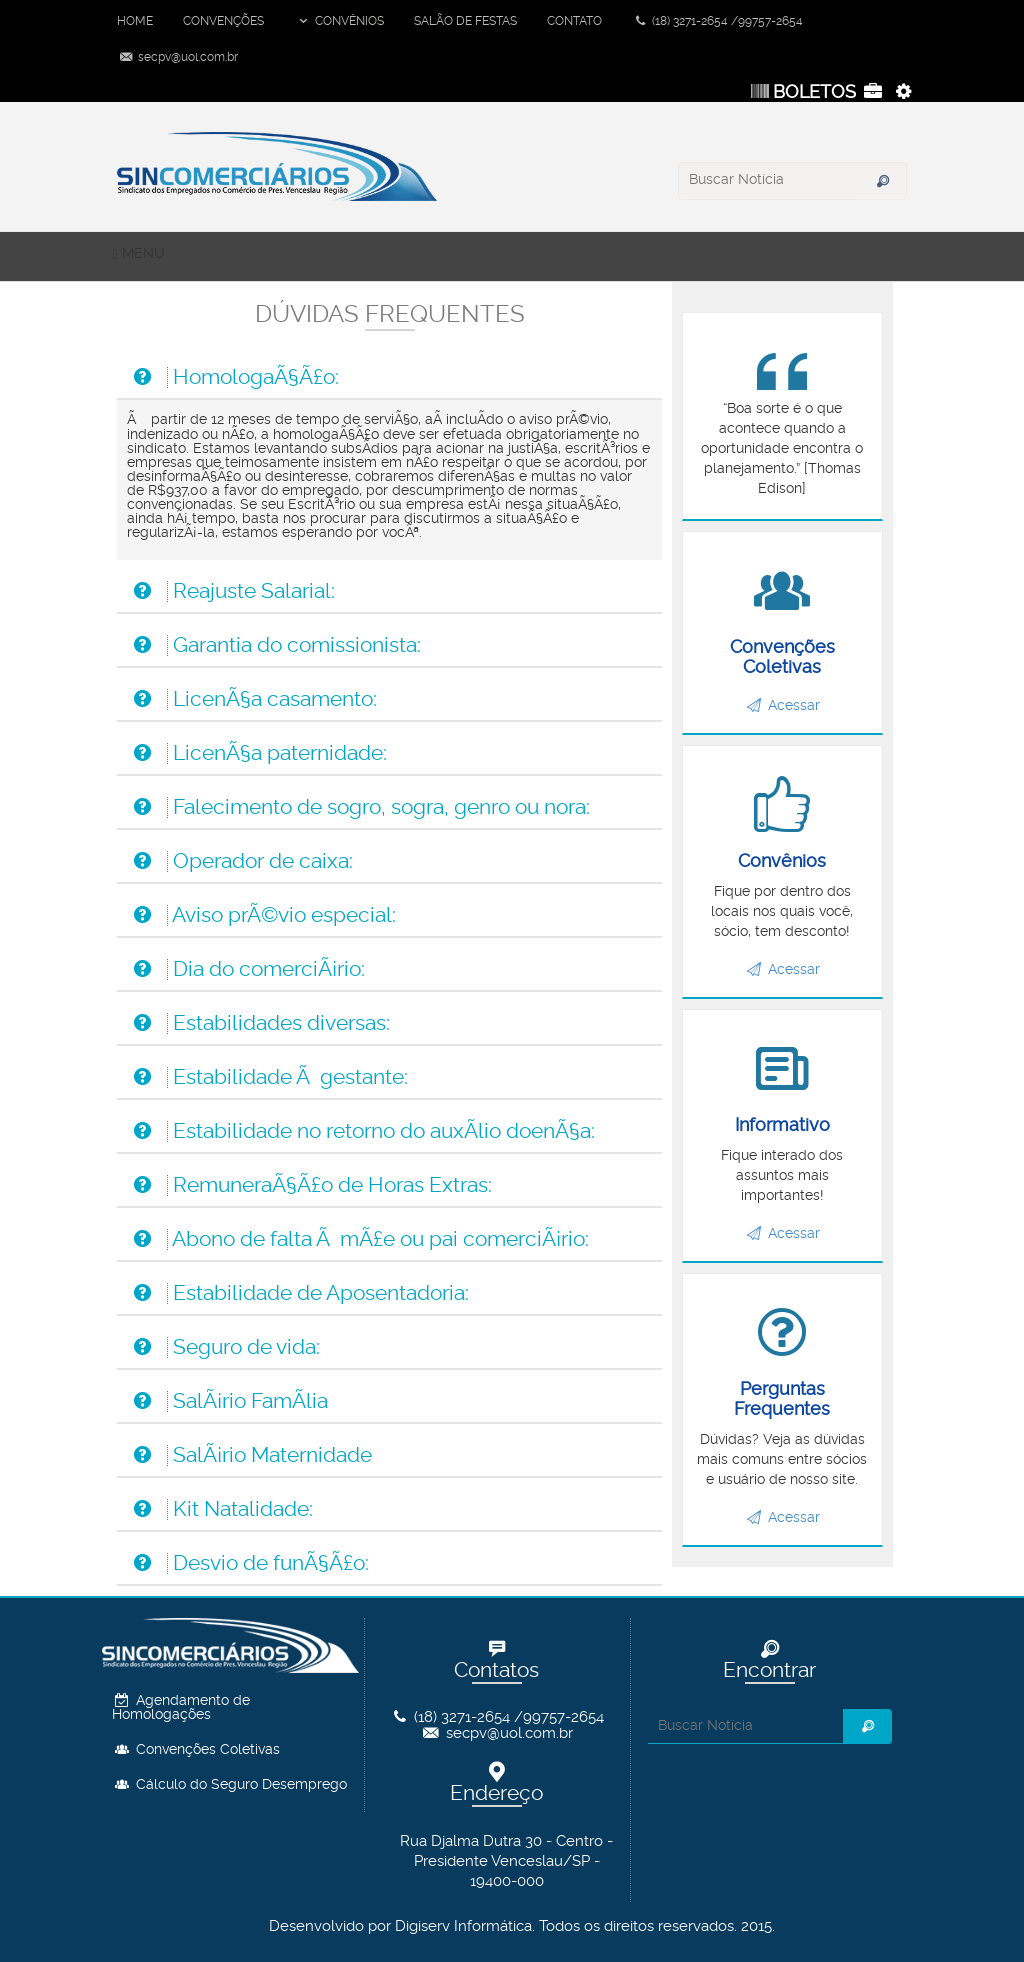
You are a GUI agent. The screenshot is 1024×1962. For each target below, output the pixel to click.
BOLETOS (801, 92)
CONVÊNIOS (338, 21)
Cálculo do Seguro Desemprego (229, 1785)
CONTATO (574, 21)
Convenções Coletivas (196, 1750)
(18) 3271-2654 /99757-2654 (717, 21)
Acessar (783, 706)
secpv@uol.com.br (177, 57)
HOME (135, 21)
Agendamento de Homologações (181, 1708)
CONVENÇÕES (223, 21)
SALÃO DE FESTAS (465, 21)
